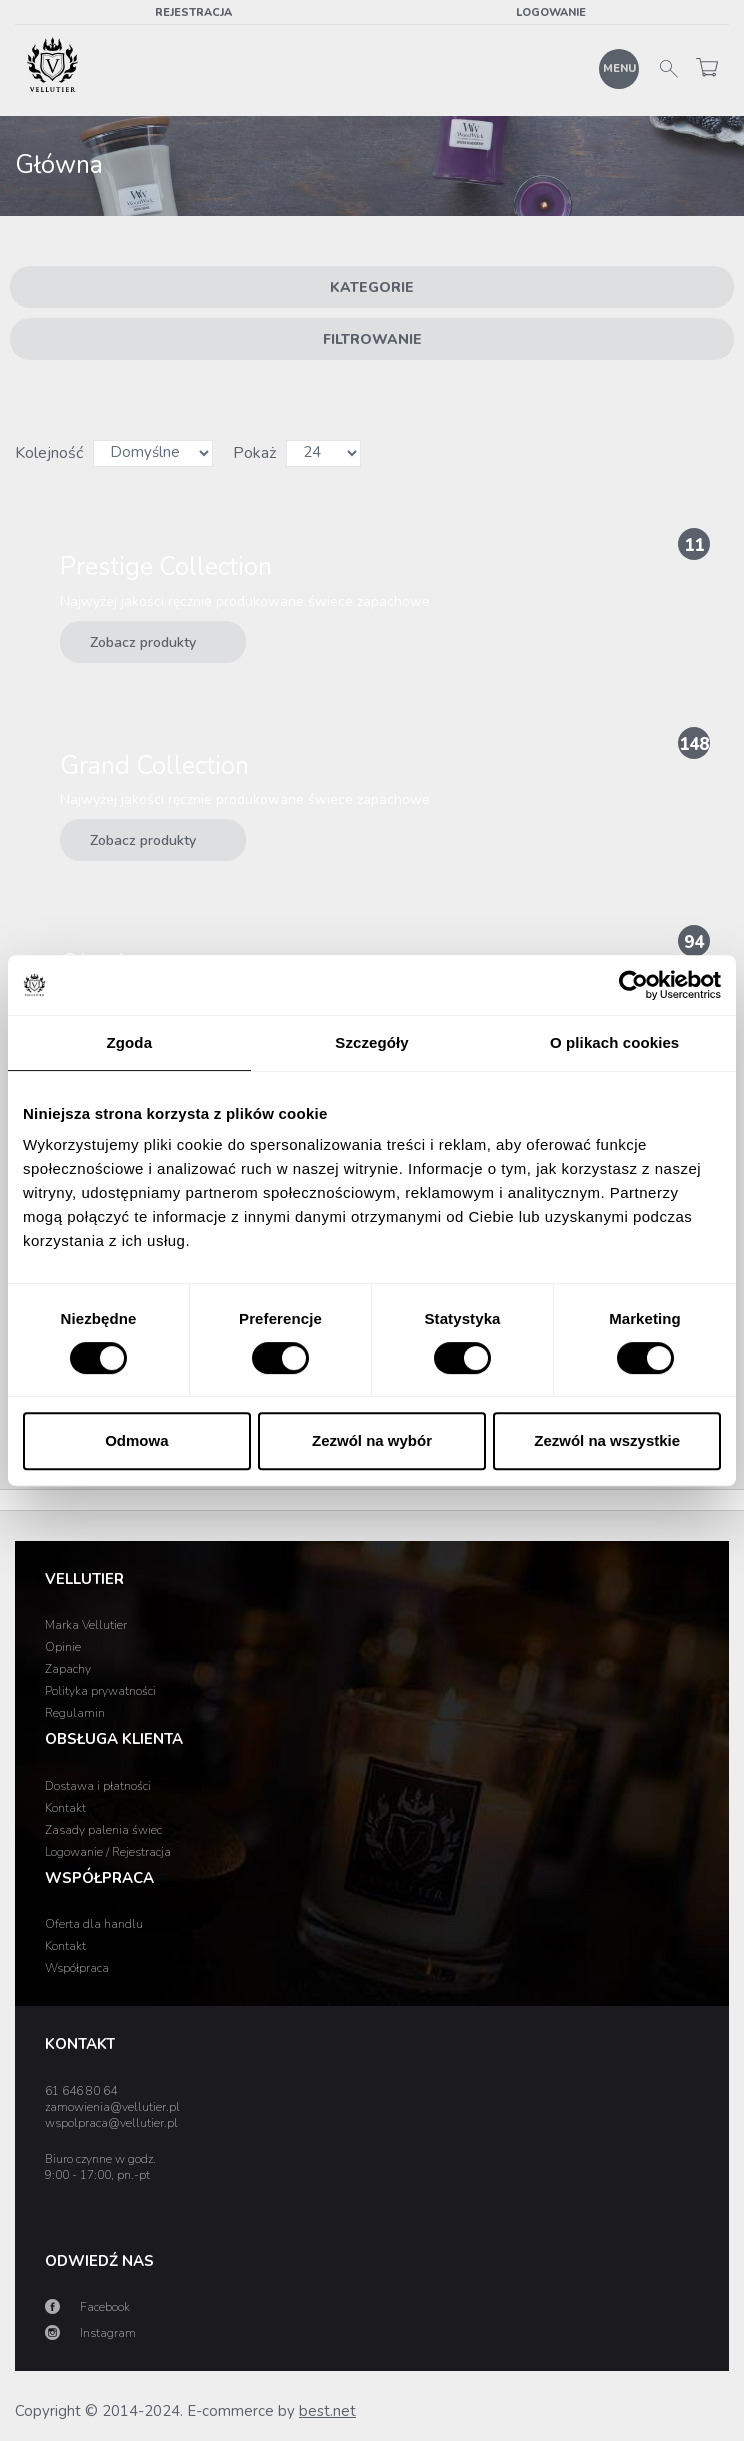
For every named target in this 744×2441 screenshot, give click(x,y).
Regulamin (75, 1713)
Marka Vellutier (86, 1625)
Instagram (108, 2333)
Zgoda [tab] (130, 1042)
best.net (327, 2411)
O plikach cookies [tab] (614, 1042)
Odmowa (136, 1440)
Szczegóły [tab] (371, 1042)
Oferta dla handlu (94, 1924)
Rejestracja (193, 12)
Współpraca (77, 1968)
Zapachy (68, 1669)
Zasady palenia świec (103, 1830)
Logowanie (551, 12)
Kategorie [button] (372, 287)
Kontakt (65, 1808)
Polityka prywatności (100, 1691)
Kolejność (49, 453)
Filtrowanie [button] (372, 339)
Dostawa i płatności (98, 1786)
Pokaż (254, 453)
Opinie (63, 1647)
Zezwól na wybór (372, 1440)
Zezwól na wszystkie (607, 1440)
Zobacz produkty (168, 636)
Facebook (105, 2307)
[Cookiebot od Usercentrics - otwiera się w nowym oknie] (633, 985)
